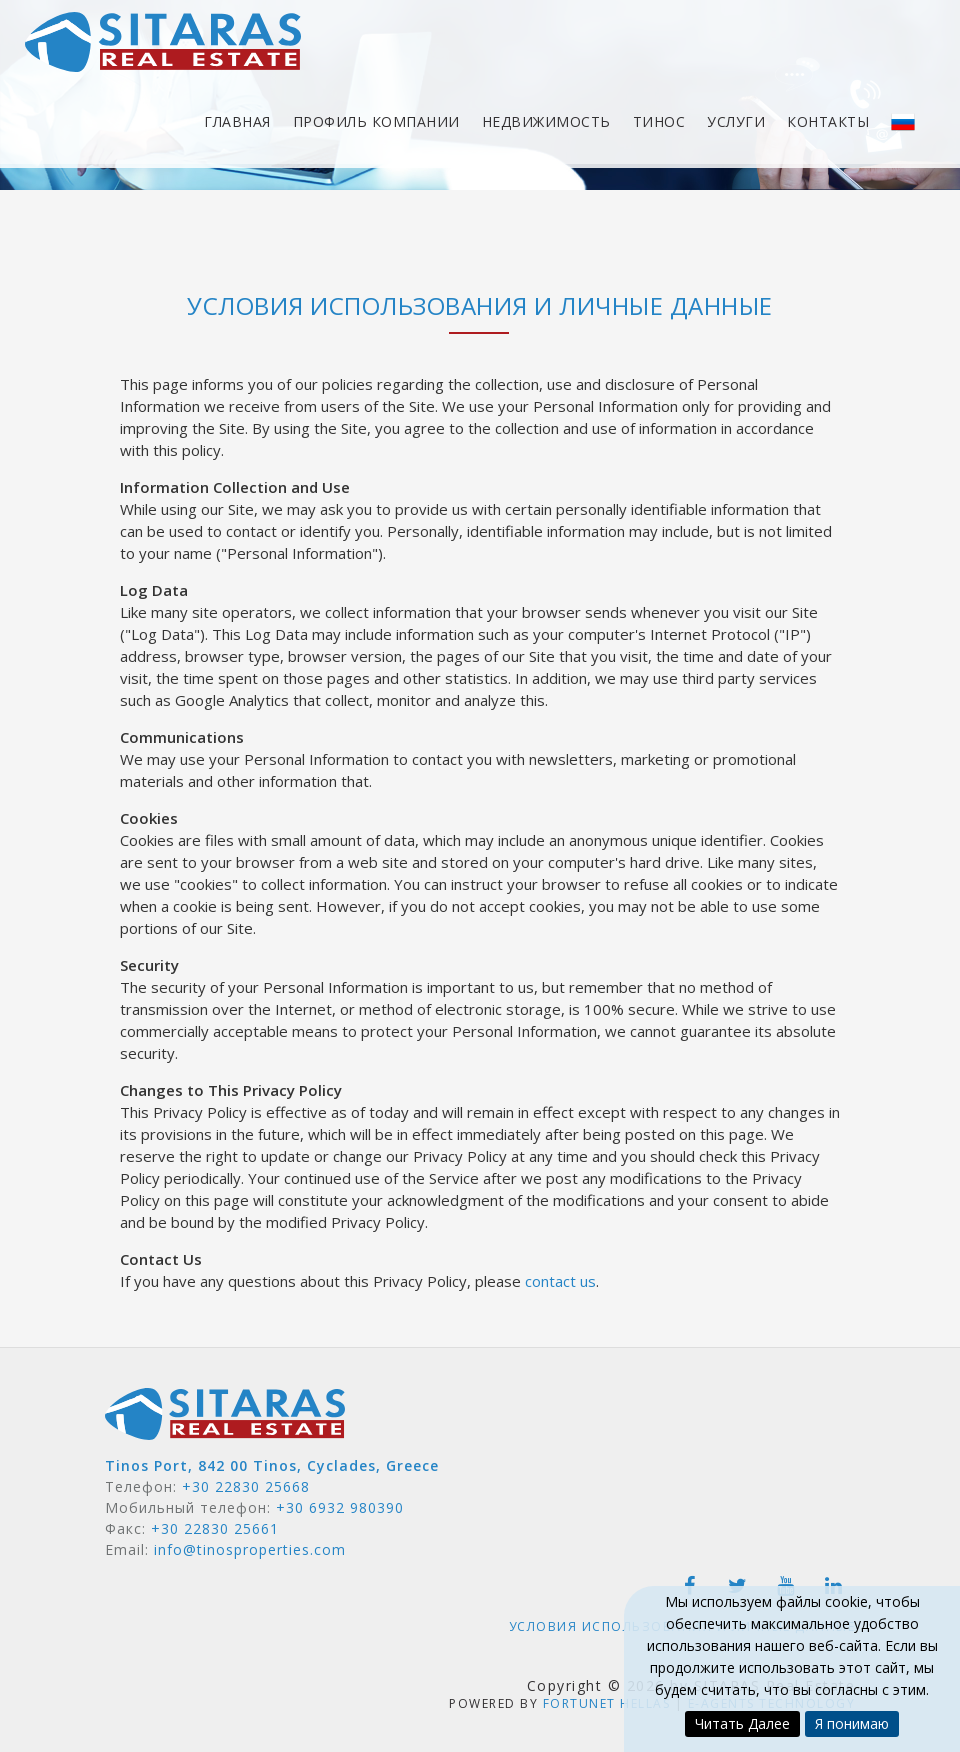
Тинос (659, 125)
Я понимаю (852, 1723)
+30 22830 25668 (246, 1486)
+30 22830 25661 (215, 1528)
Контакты (828, 125)
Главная (237, 125)
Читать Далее (742, 1723)
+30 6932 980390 (340, 1507)
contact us (560, 1281)
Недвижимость (546, 125)
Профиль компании (376, 125)
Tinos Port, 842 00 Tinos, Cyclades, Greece (272, 1465)
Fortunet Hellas (607, 1703)
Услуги (736, 125)
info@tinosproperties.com (250, 1549)
